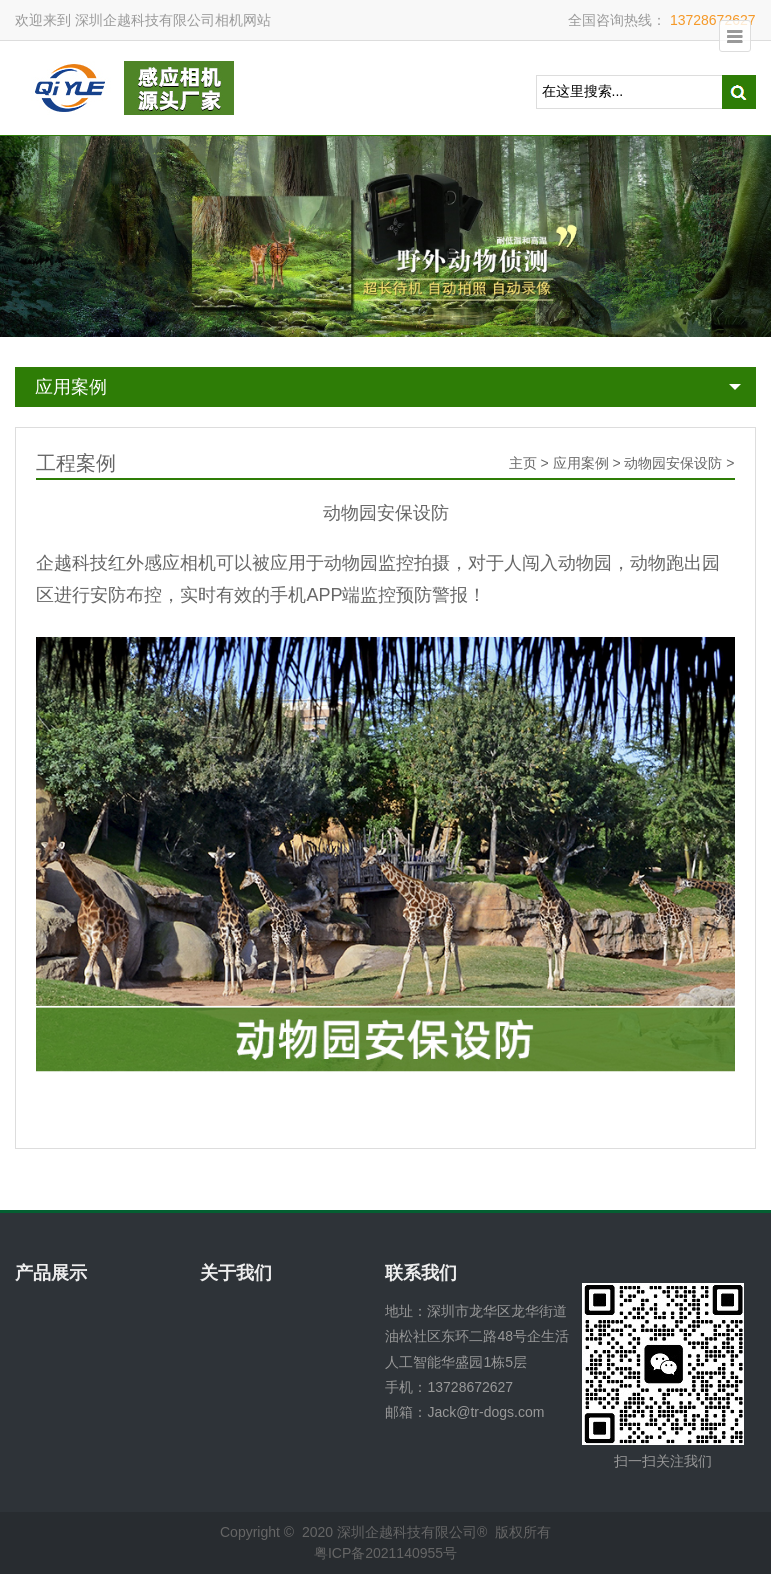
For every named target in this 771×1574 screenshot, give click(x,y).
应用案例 (71, 387)
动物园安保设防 (673, 463)
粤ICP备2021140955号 (385, 1553)
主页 (523, 463)
